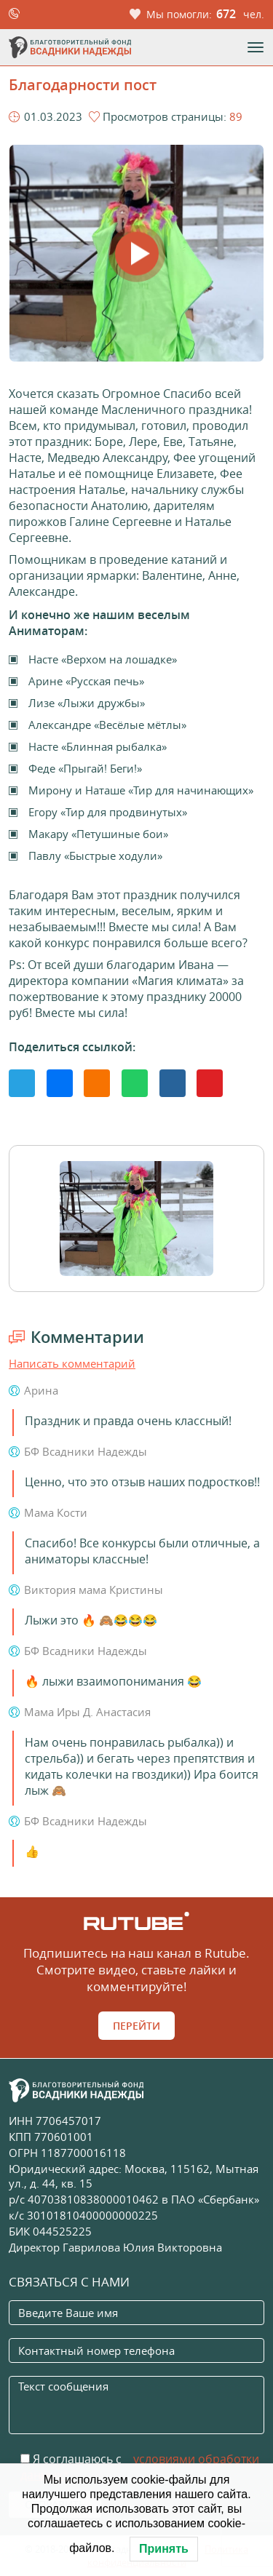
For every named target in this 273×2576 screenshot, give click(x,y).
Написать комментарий (72, 1363)
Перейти (136, 2026)
